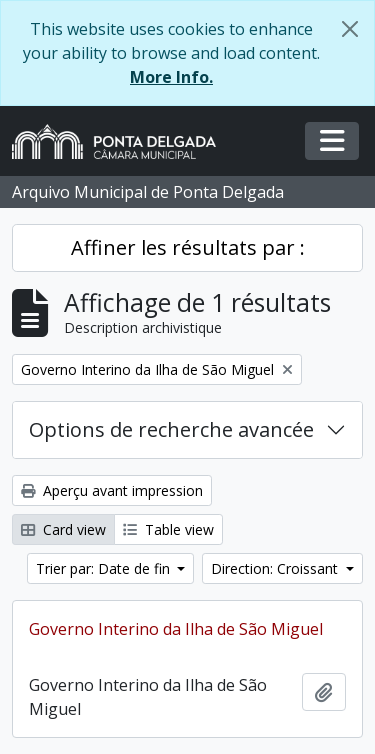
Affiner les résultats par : (188, 247)
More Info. (171, 77)
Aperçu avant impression (112, 490)
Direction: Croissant (276, 568)
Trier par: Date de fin (105, 568)
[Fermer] (350, 29)
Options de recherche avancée (171, 429)
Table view (168, 529)
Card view (63, 529)
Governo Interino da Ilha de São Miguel (176, 629)
